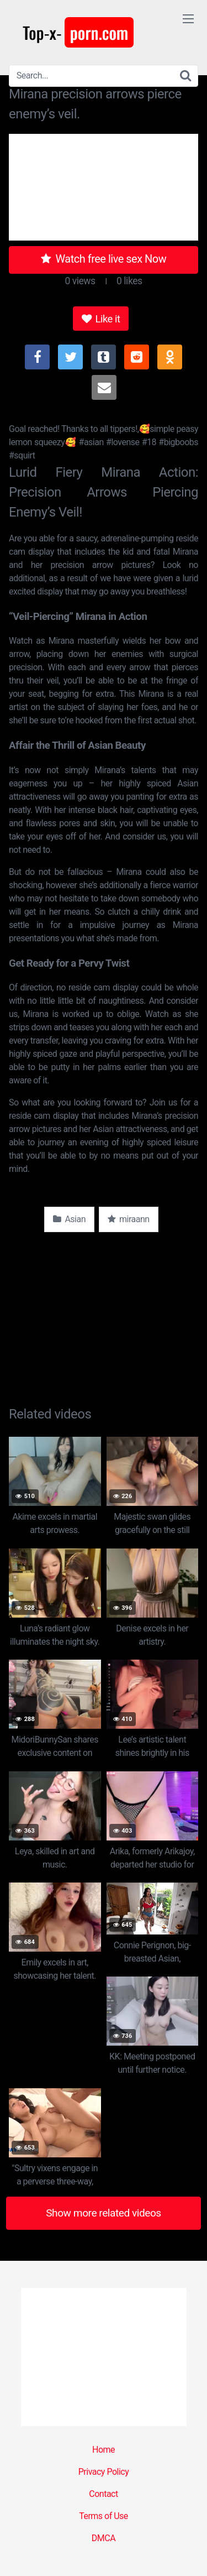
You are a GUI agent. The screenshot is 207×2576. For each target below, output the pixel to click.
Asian (69, 1219)
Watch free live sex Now (104, 258)
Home (103, 2449)
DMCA (103, 2538)
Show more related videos (103, 2213)
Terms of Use (103, 2516)
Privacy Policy (103, 2472)
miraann (129, 1219)
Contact (103, 2494)
